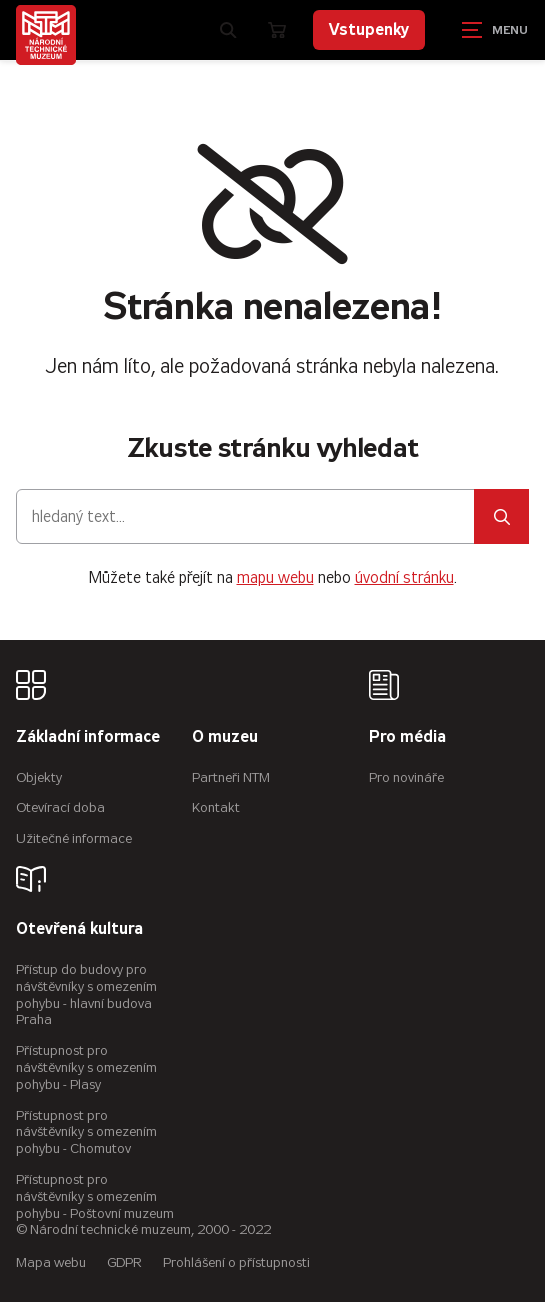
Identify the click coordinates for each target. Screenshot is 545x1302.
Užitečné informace (74, 838)
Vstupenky (369, 29)
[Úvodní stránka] (46, 35)
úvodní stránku (404, 577)
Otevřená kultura (79, 929)
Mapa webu (51, 1262)
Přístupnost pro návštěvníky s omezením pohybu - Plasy (86, 1067)
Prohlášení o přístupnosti (236, 1262)
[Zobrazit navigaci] (495, 30)
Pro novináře (406, 777)
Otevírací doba (60, 807)
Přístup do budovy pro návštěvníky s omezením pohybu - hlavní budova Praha (86, 994)
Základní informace (88, 737)
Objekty (39, 777)
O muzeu (225, 737)
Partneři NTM (231, 777)
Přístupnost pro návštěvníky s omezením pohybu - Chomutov (86, 1132)
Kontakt (216, 807)
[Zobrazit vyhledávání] (228, 30)
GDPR (124, 1262)
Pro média (407, 737)
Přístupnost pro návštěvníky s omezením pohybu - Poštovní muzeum (95, 1196)
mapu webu (275, 577)
